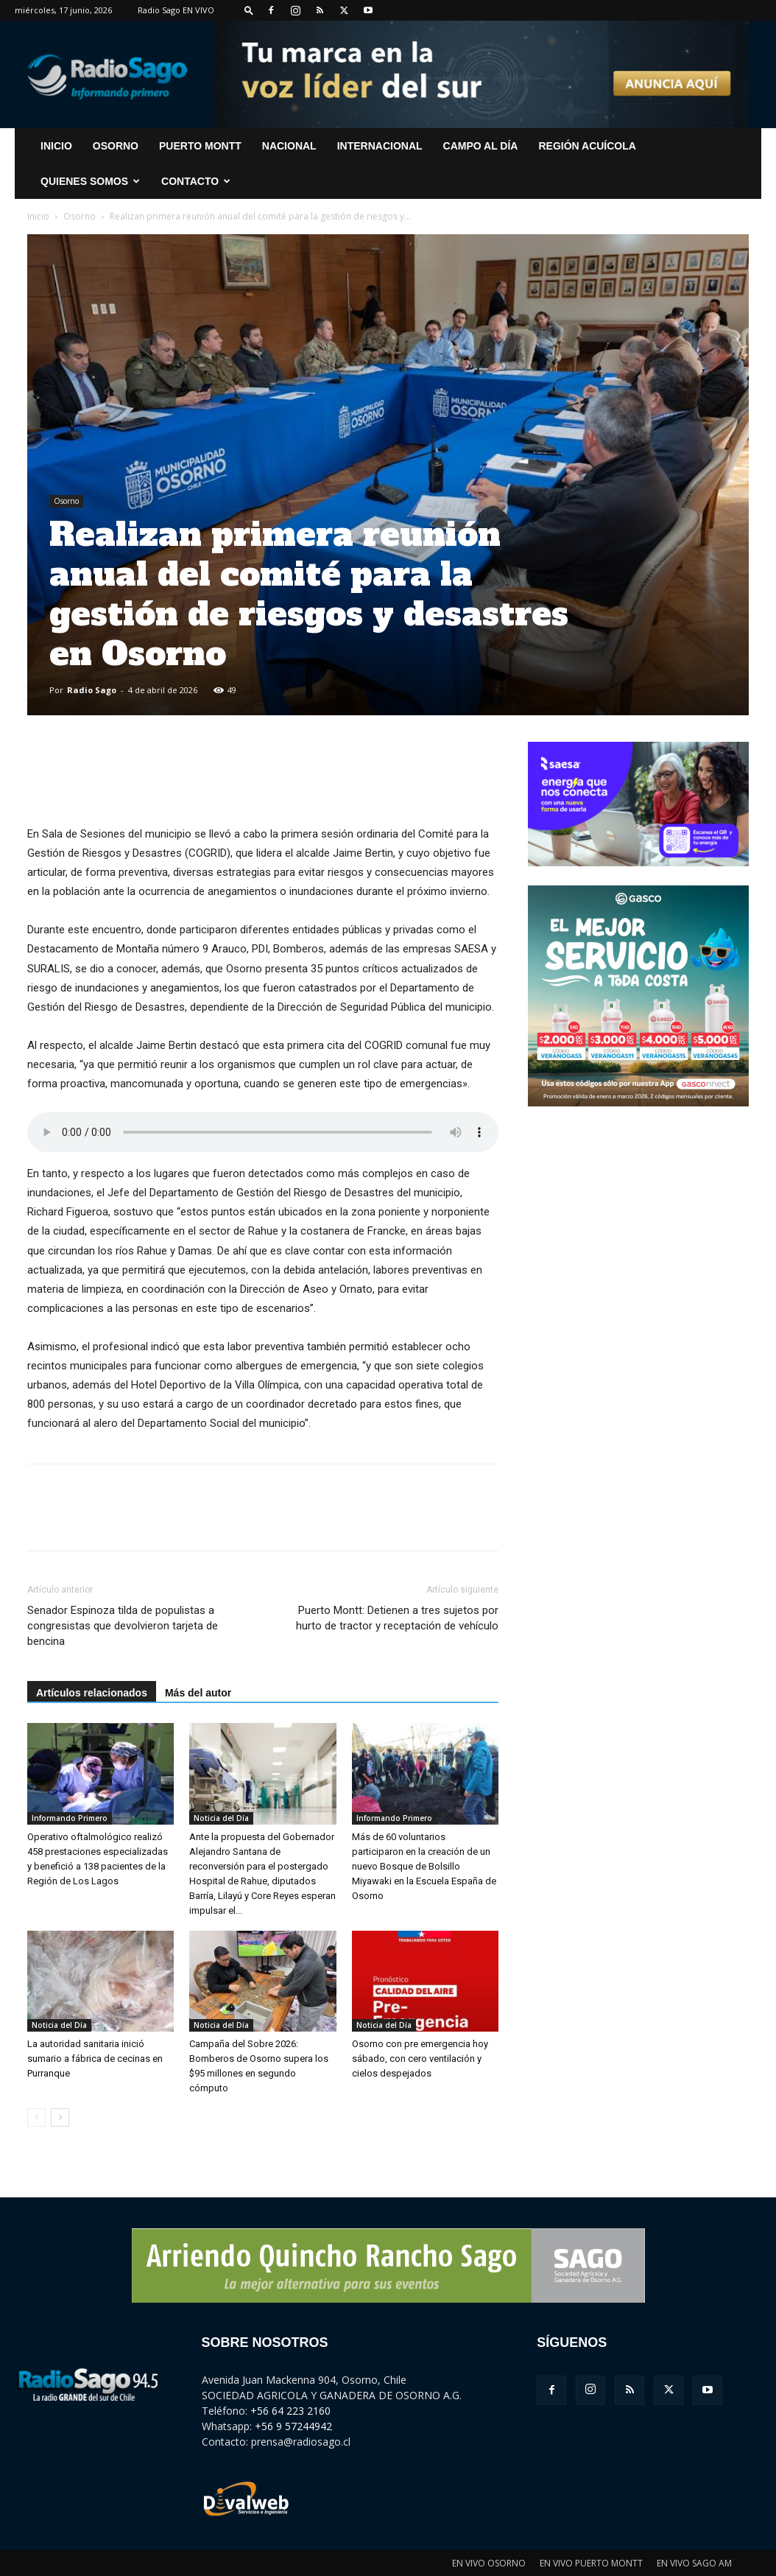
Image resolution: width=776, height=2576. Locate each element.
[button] (249, 9)
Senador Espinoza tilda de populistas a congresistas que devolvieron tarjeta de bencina (122, 1626)
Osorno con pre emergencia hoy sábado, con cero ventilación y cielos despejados (420, 2058)
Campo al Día (480, 146)
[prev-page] (36, 2117)
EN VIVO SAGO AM (694, 2563)
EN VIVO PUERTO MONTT (591, 2563)
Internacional (380, 146)
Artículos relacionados (91, 1693)
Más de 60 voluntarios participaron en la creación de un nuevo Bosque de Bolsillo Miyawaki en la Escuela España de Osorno (424, 1866)
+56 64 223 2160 (290, 2411)
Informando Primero (69, 1818)
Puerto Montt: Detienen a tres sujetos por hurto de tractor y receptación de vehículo (397, 1618)
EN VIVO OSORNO (489, 2563)
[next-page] (60, 2117)
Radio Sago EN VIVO (176, 9)
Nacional (289, 146)
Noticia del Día (221, 1818)
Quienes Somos (90, 181)
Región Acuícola (586, 146)
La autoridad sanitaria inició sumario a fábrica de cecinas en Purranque (95, 2058)
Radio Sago (91, 689)
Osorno (115, 146)
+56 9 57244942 (293, 2426)
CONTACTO (195, 181)
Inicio (38, 216)
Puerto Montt (200, 146)
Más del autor (198, 1693)
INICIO (56, 146)
